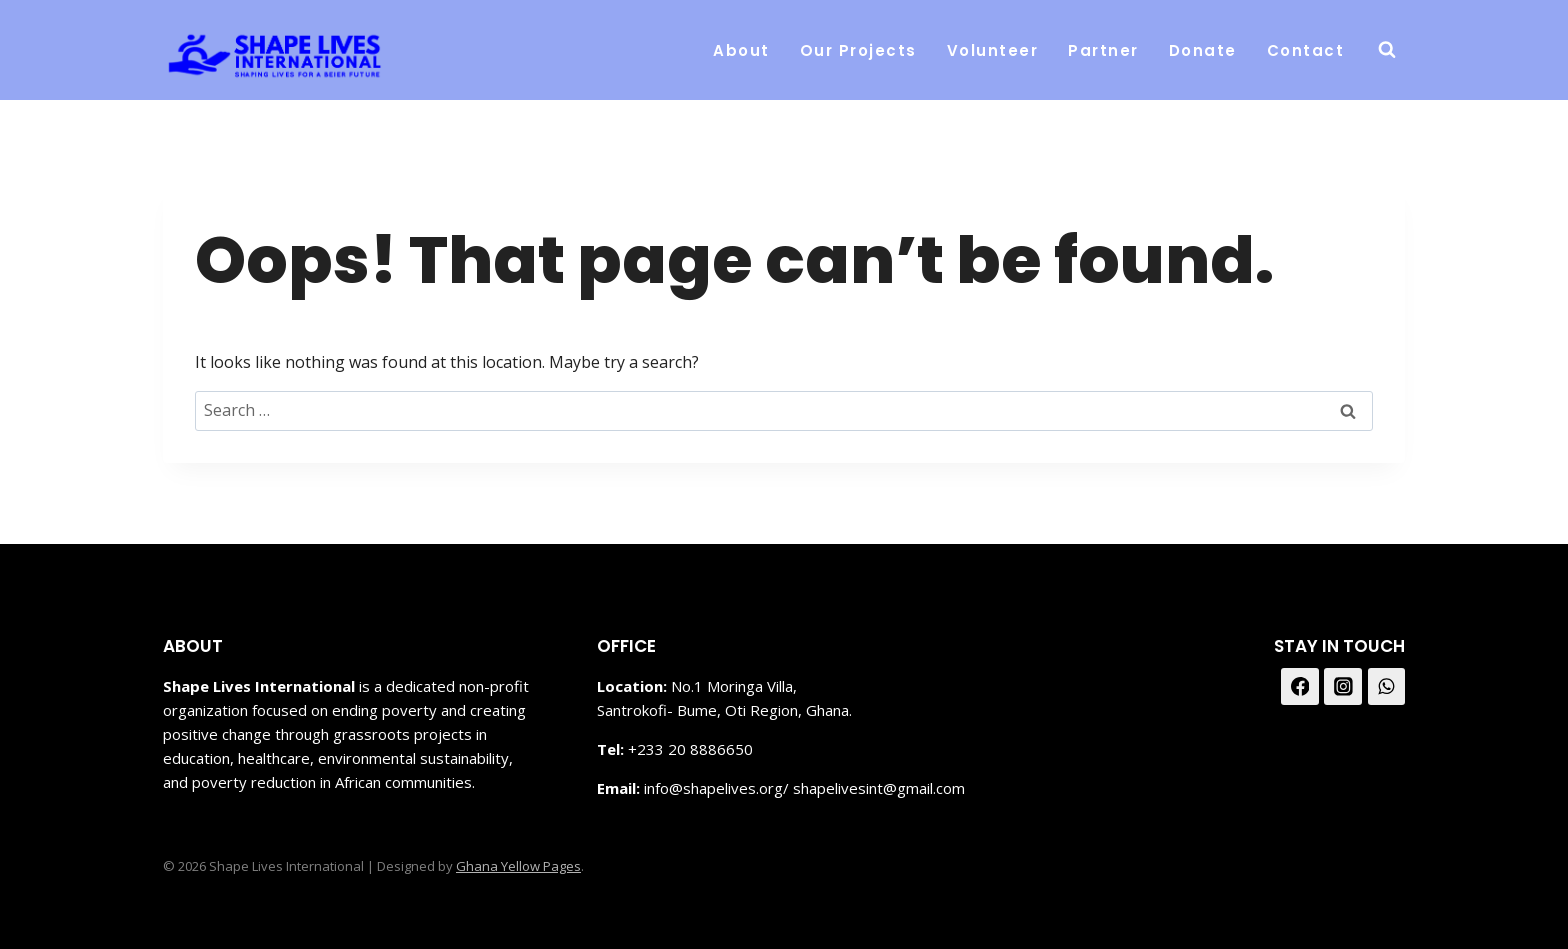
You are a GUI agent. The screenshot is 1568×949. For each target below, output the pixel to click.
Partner (1103, 50)
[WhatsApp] (1387, 687)
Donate (1203, 50)
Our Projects (858, 50)
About (741, 50)
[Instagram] (1343, 687)
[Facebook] (1300, 687)
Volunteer (993, 50)
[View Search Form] (1387, 50)
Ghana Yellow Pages (518, 866)
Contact (1306, 50)
